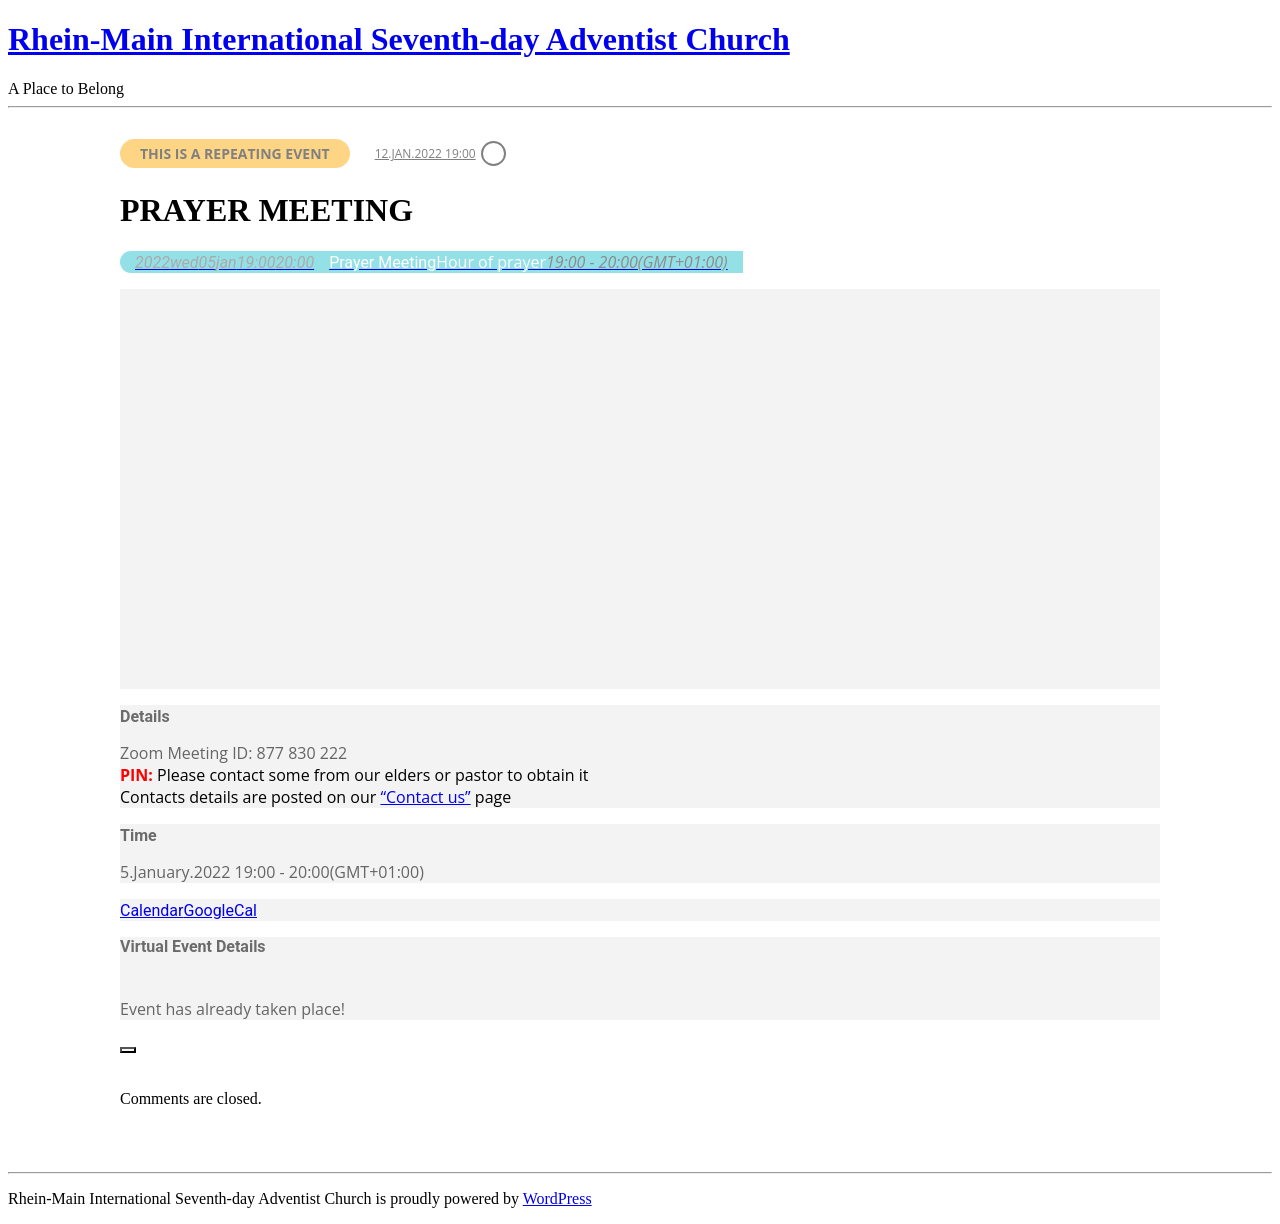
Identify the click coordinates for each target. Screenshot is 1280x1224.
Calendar (151, 910)
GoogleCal (220, 910)
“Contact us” (425, 797)
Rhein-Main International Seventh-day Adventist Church (399, 39)
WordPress (557, 1198)
